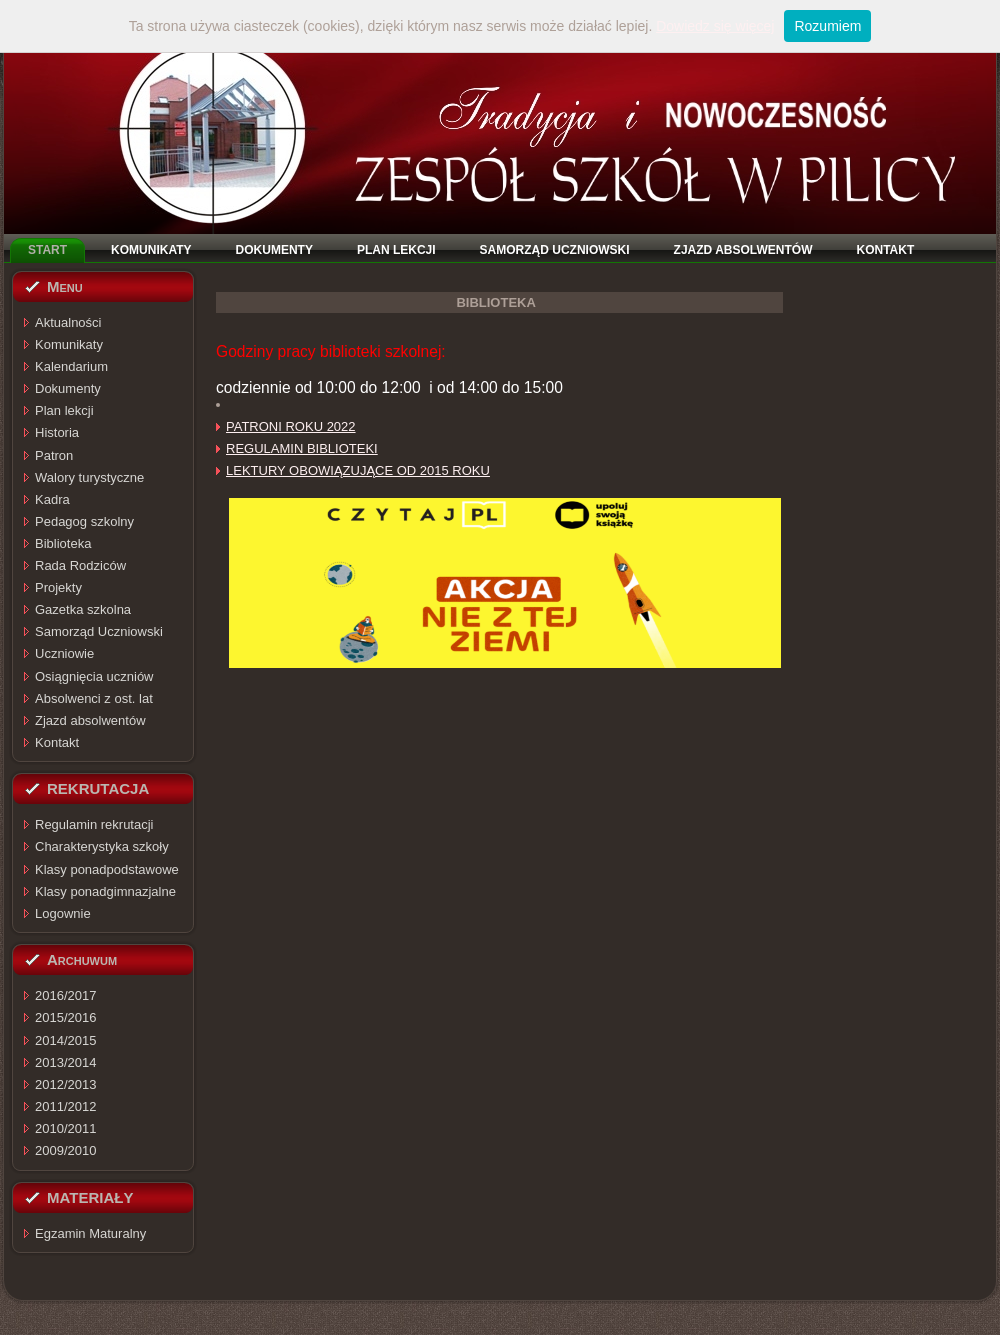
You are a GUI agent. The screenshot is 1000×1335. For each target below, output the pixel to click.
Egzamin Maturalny (90, 1233)
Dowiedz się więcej (715, 26)
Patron (54, 455)
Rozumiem (827, 26)
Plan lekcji (64, 410)
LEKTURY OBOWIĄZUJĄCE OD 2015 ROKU (358, 470)
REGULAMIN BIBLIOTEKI (302, 448)
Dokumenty (68, 388)
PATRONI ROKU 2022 (291, 426)
